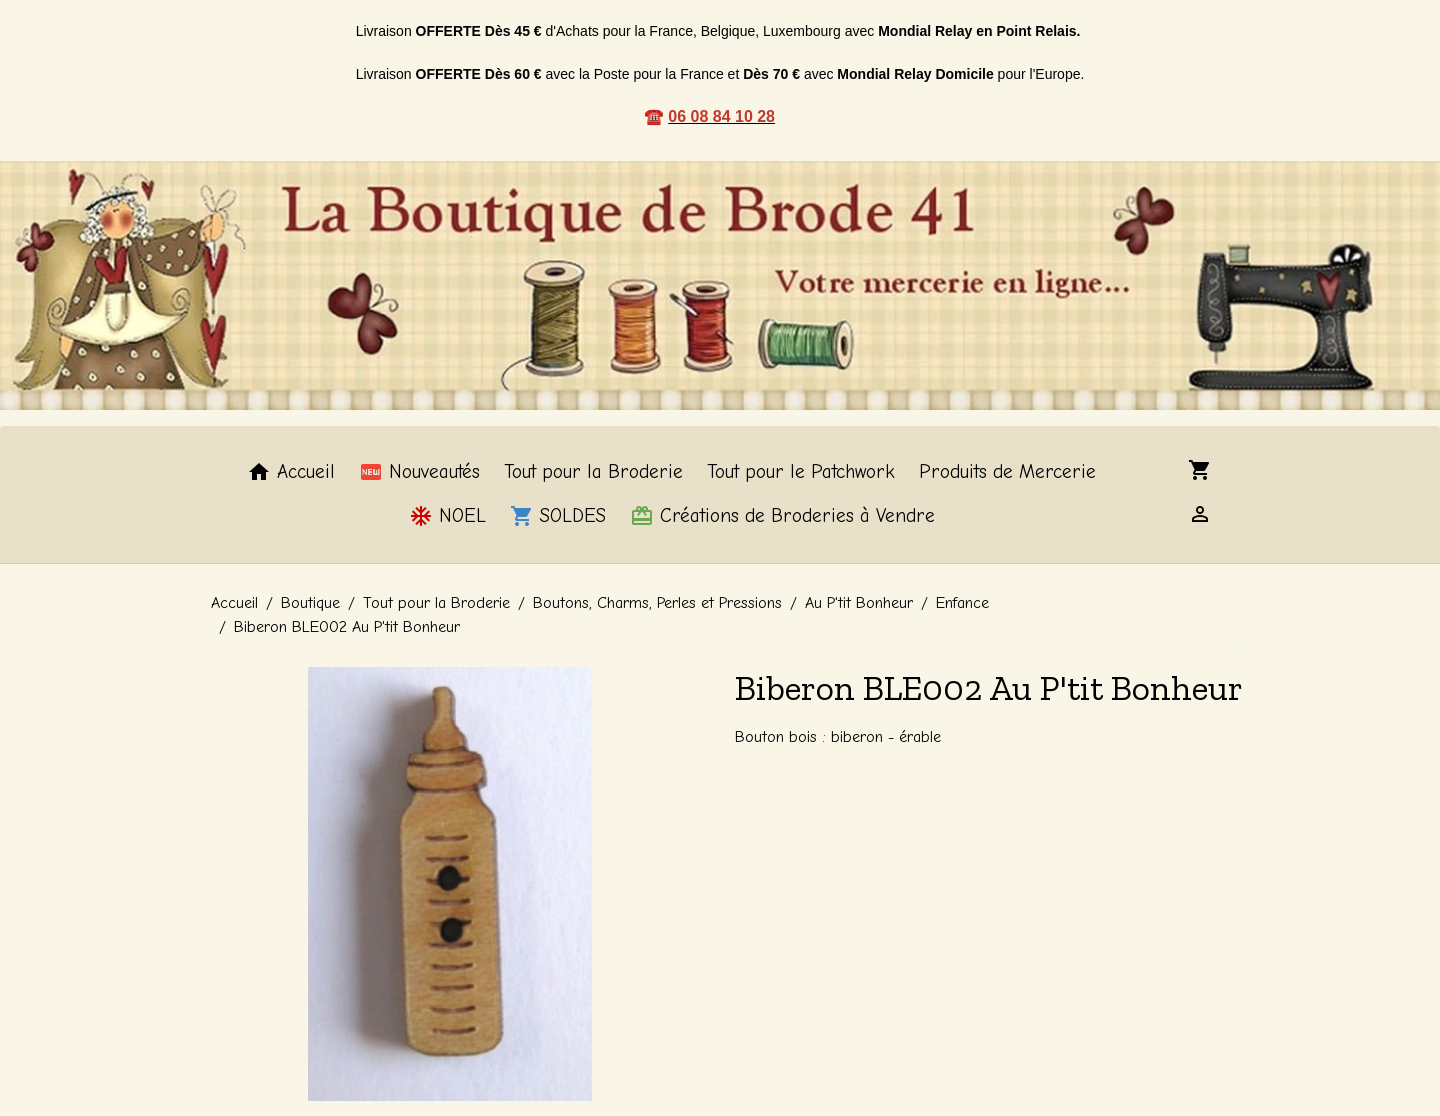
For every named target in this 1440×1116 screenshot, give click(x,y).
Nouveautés (419, 472)
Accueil (291, 472)
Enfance (962, 603)
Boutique (310, 603)
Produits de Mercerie (1007, 472)
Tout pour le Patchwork (801, 472)
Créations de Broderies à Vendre (782, 516)
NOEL (447, 516)
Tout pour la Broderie (593, 472)
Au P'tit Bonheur (859, 603)
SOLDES (558, 516)
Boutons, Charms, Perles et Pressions (657, 603)
